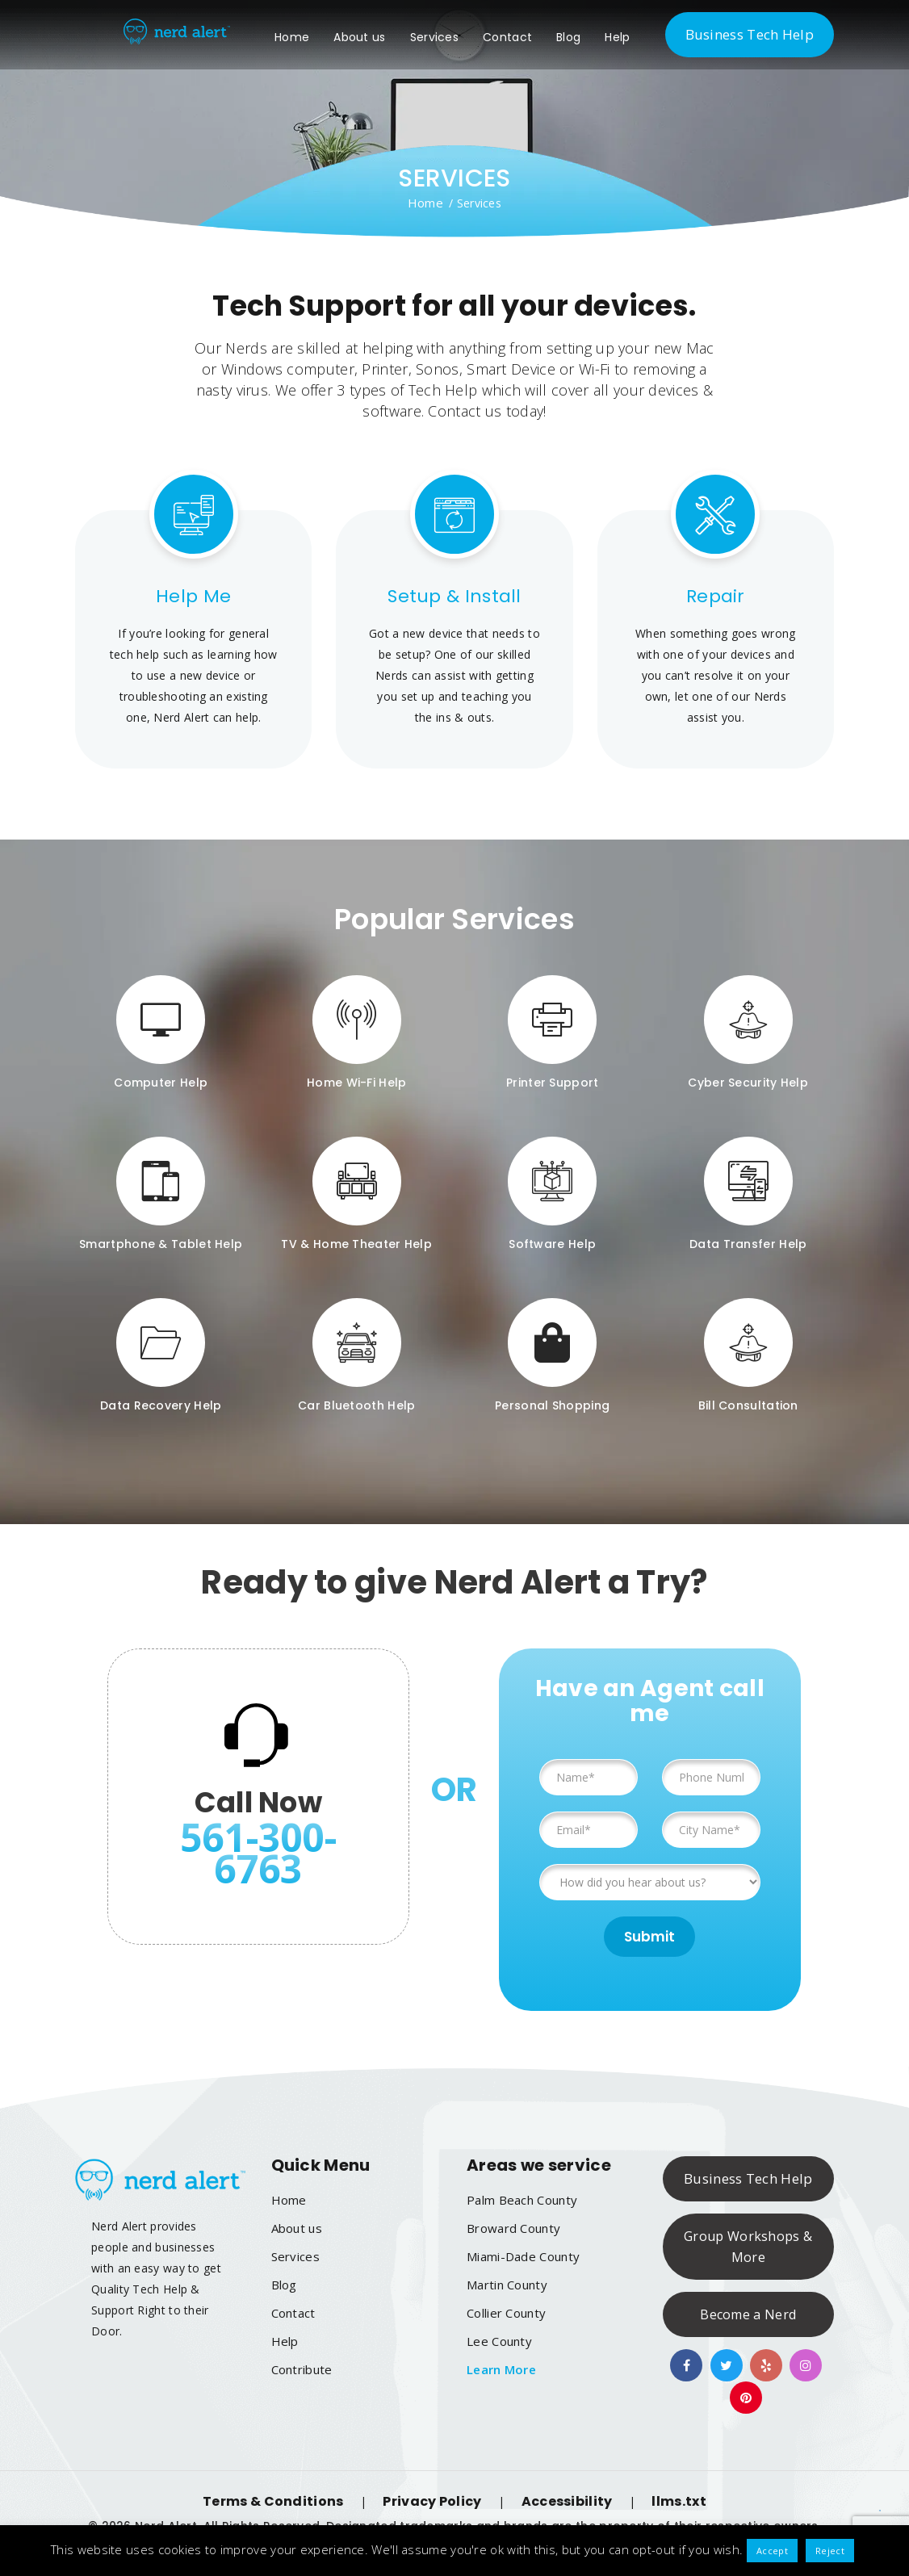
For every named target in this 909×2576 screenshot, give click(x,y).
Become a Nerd (748, 2314)
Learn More (501, 2369)
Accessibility (567, 2501)
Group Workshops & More (748, 2246)
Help (635, 37)
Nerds (246, 348)
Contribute (302, 2369)
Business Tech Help (749, 34)
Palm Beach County (522, 2200)
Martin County (507, 2285)
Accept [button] (772, 2551)
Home (309, 37)
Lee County (499, 2341)
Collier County (506, 2313)
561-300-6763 (258, 1853)
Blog (586, 37)
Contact (525, 37)
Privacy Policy (432, 2501)
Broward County (513, 2228)
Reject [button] (829, 2551)
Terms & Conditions (273, 2501)
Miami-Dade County (523, 2256)
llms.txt (678, 2501)
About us (378, 37)
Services (452, 37)
